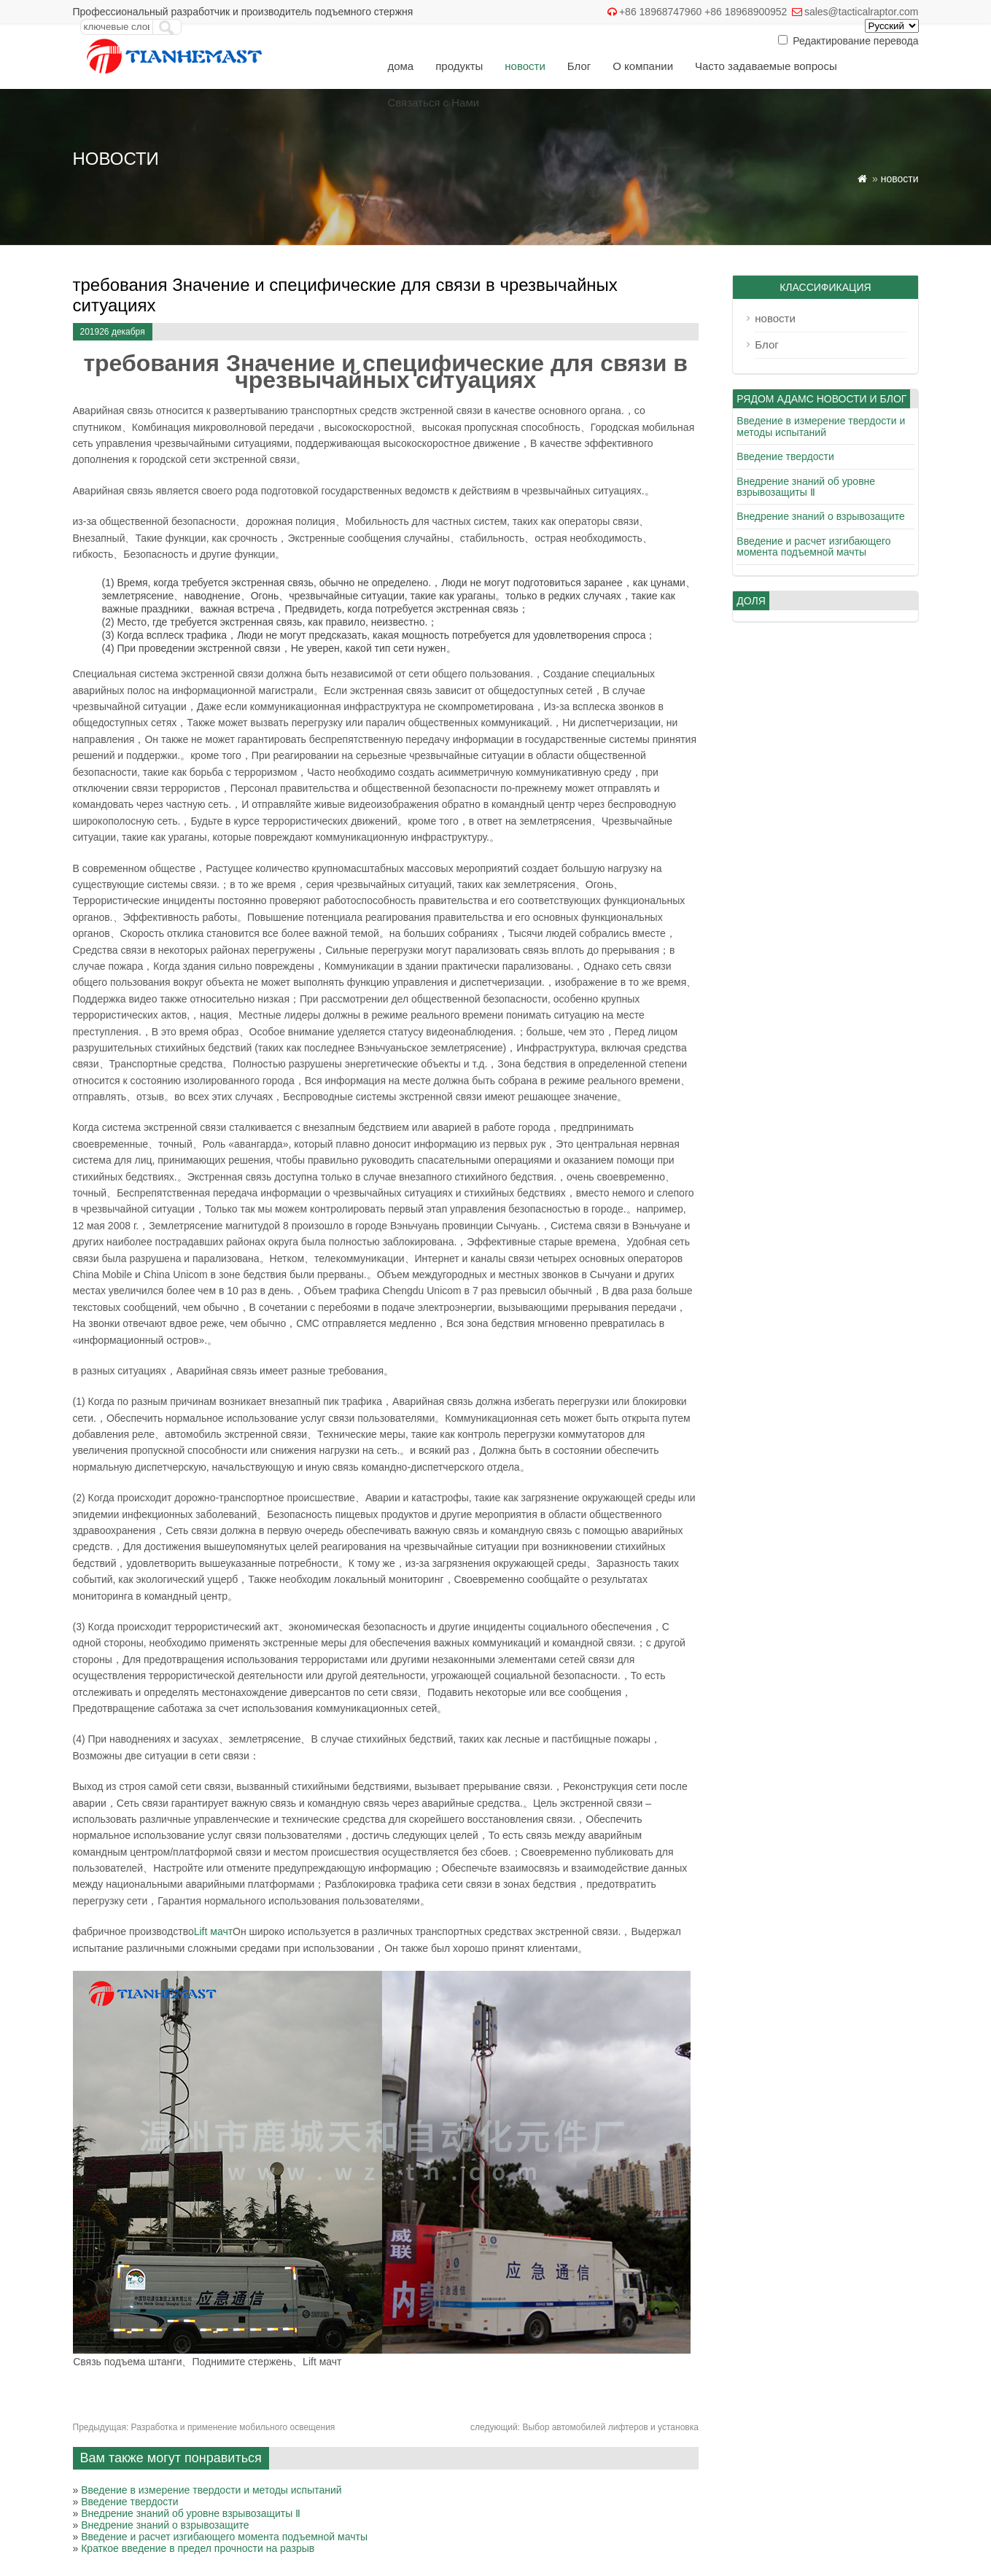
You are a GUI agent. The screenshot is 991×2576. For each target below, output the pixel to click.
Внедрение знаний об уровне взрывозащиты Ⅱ (190, 2513)
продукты (459, 66)
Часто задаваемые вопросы (766, 66)
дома (400, 66)
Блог (579, 66)
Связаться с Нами (433, 102)
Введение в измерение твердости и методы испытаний (211, 2490)
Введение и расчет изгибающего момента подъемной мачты (224, 2536)
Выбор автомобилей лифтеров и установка (584, 2427)
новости (525, 66)
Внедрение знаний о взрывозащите (165, 2525)
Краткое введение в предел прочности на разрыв (197, 2548)
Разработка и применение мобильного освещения (204, 2427)
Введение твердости (129, 2501)
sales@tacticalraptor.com (861, 11)
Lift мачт (213, 1931)
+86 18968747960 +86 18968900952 (703, 11)
